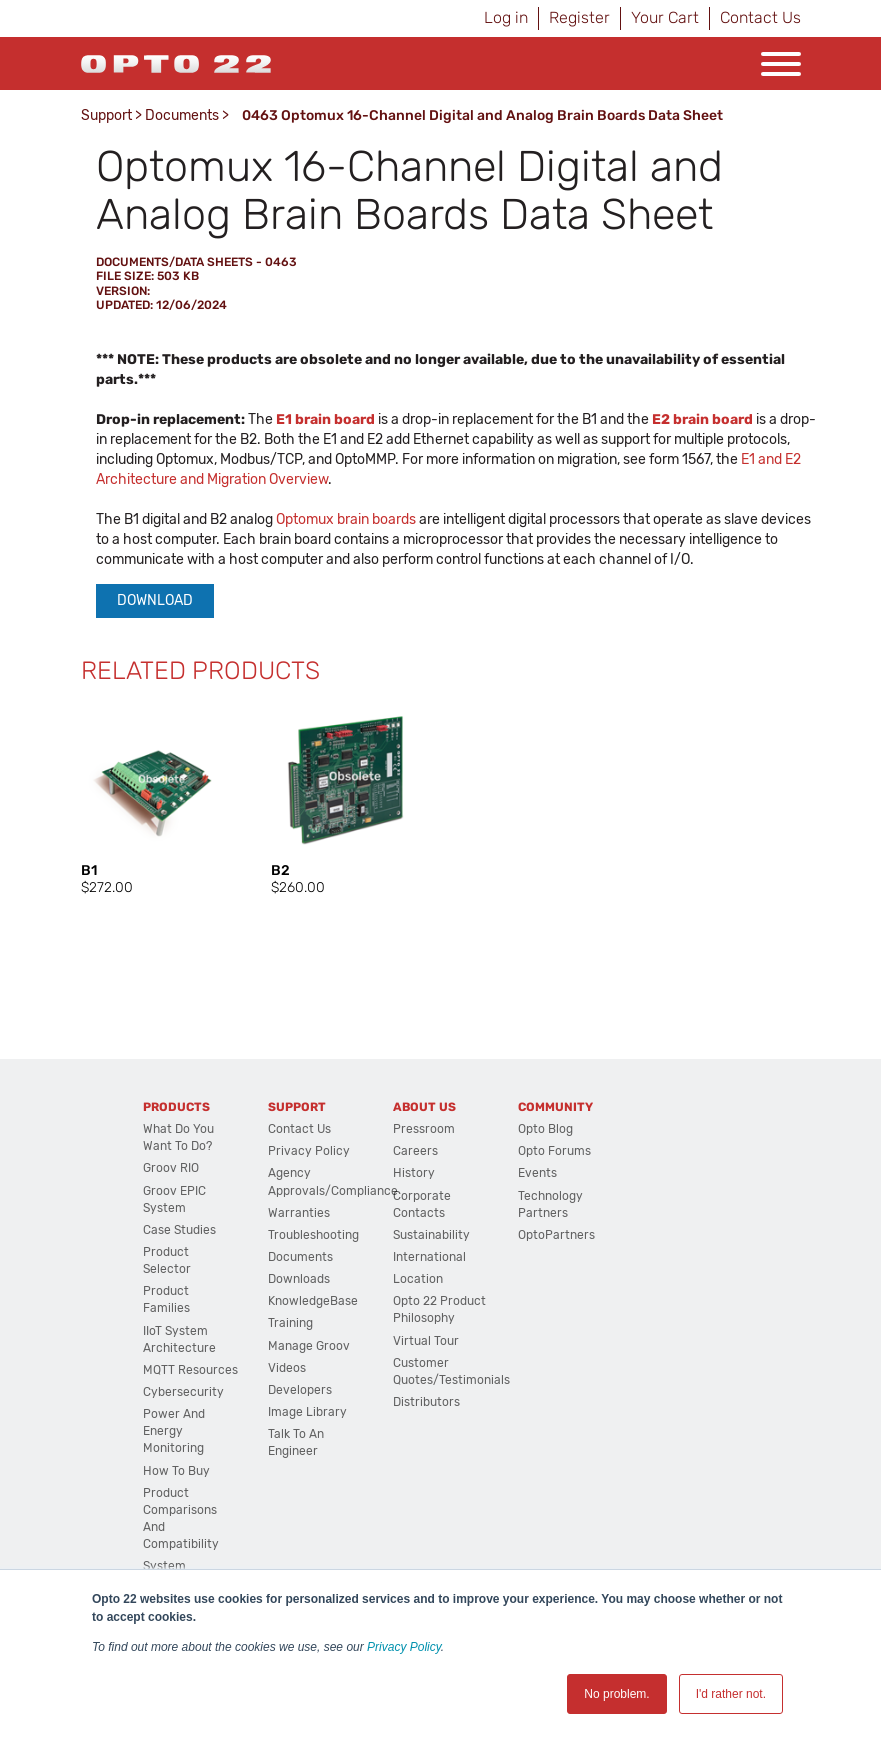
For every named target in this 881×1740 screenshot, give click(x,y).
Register (579, 17)
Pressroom (424, 1129)
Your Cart (665, 17)
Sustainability (431, 1235)
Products (176, 1107)
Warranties (299, 1213)
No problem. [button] (616, 1694)
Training (290, 1323)
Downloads (299, 1279)
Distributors (426, 1402)
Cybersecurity (183, 1392)
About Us (424, 1107)
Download (155, 600)
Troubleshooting (313, 1235)
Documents (182, 115)
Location (418, 1279)
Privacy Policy (404, 1647)
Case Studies (179, 1230)
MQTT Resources (190, 1370)
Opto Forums (554, 1151)
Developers (300, 1390)
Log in (506, 17)
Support (106, 115)
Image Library (307, 1412)
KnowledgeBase (313, 1301)
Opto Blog (545, 1129)
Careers (415, 1151)
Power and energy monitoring (174, 1431)
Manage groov (309, 1346)
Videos (287, 1368)
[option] (156, 800)
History (414, 1173)
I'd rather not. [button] (731, 1694)
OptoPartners (556, 1235)
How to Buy (176, 1471)
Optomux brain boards (346, 519)
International (429, 1257)
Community (555, 1107)
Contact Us (760, 17)
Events (537, 1173)
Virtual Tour (426, 1341)
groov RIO (171, 1168)
